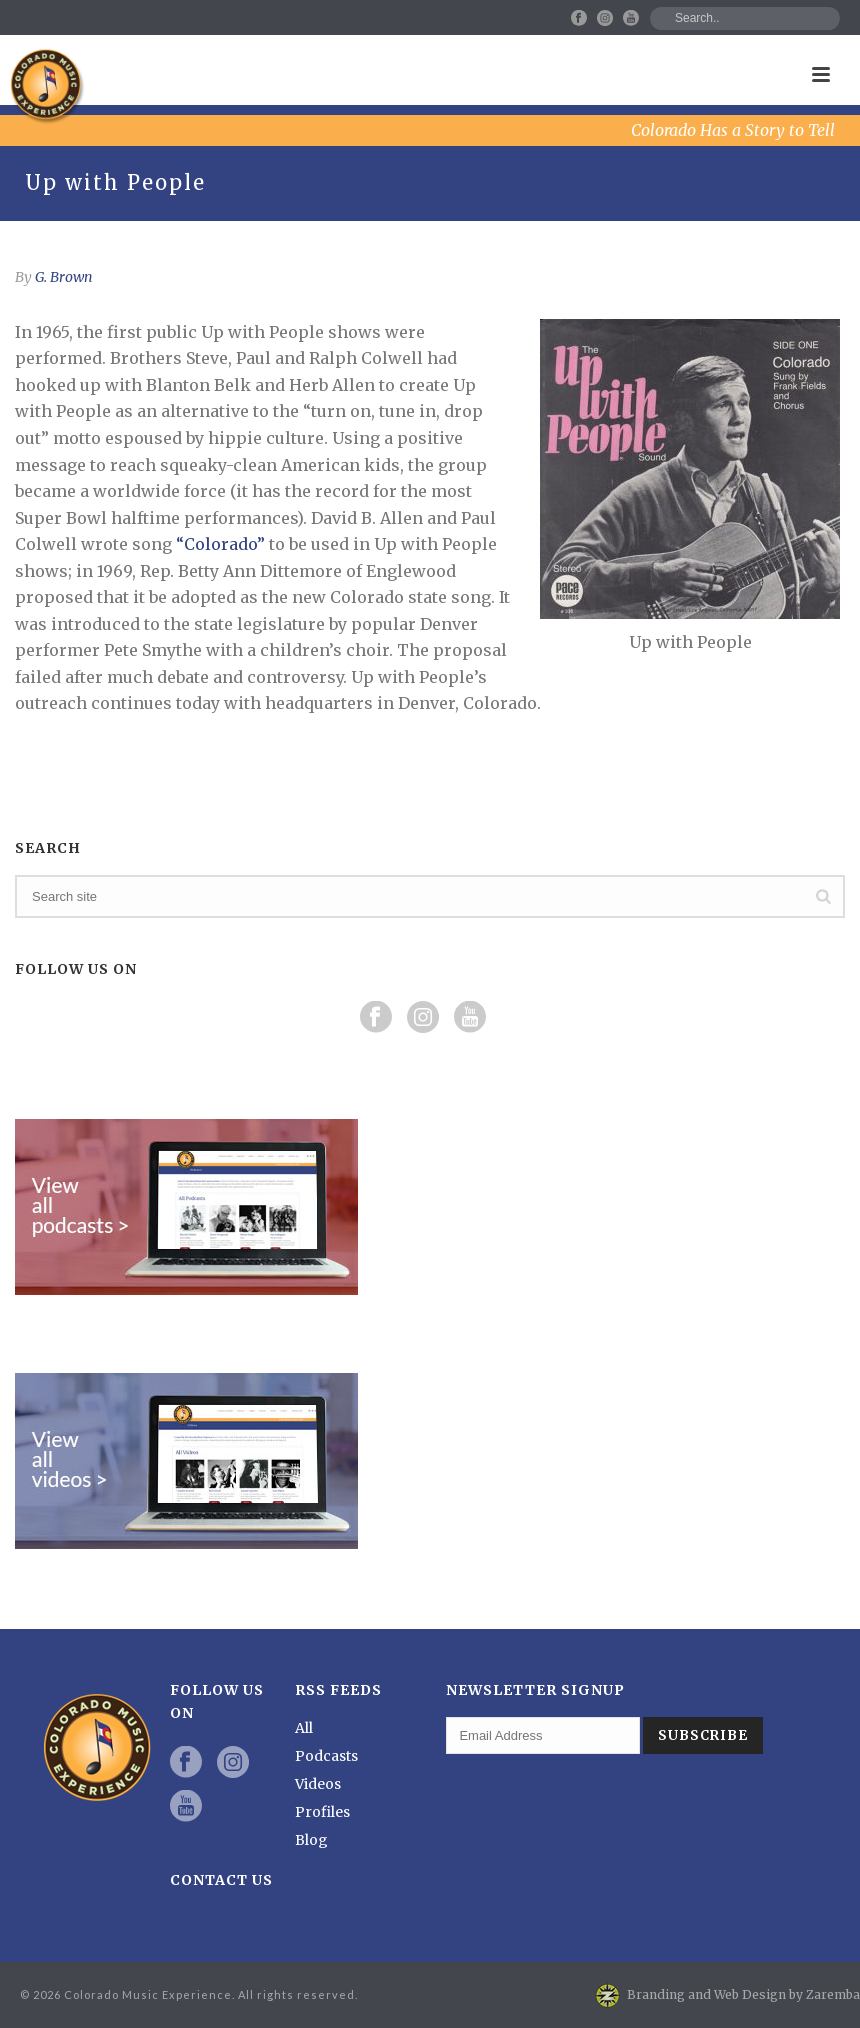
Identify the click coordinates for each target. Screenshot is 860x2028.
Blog (311, 1840)
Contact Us (221, 1880)
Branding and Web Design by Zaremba (743, 1994)
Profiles (322, 1812)
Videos (318, 1784)
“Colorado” (220, 544)
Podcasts (326, 1756)
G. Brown (63, 277)
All (304, 1728)
